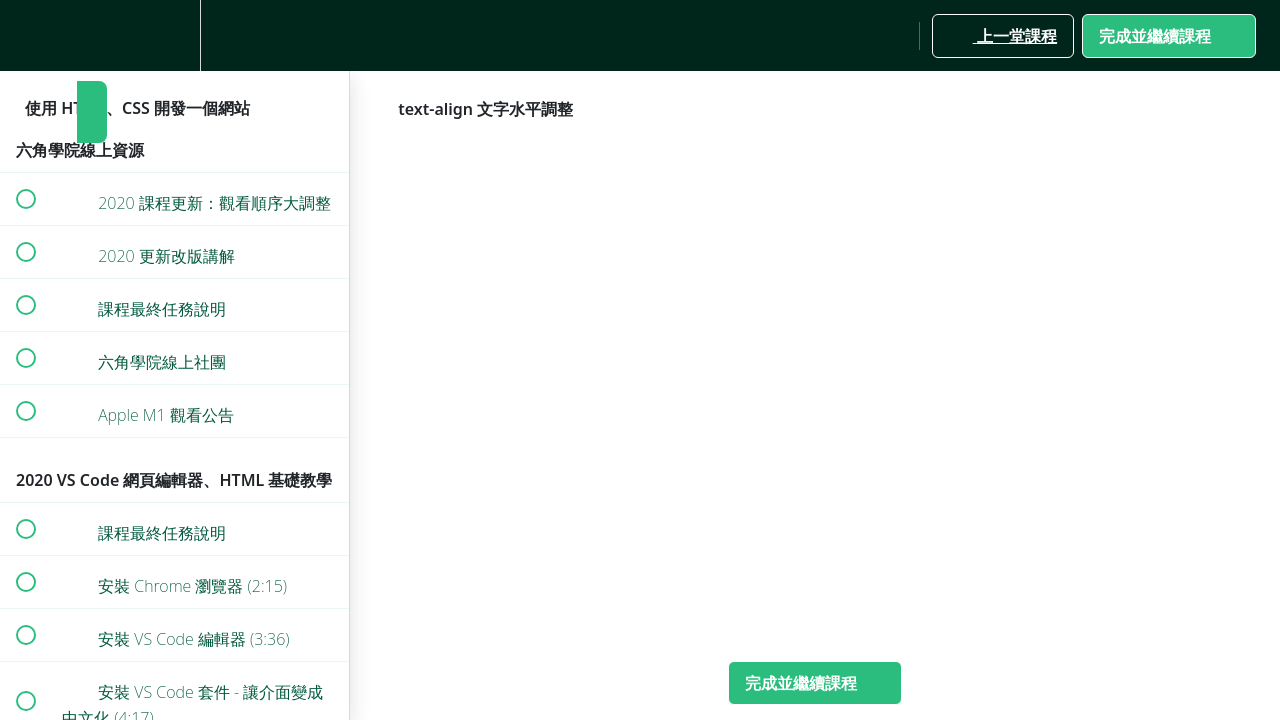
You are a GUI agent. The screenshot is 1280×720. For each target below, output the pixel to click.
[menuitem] (175, 35)
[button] (25, 35)
